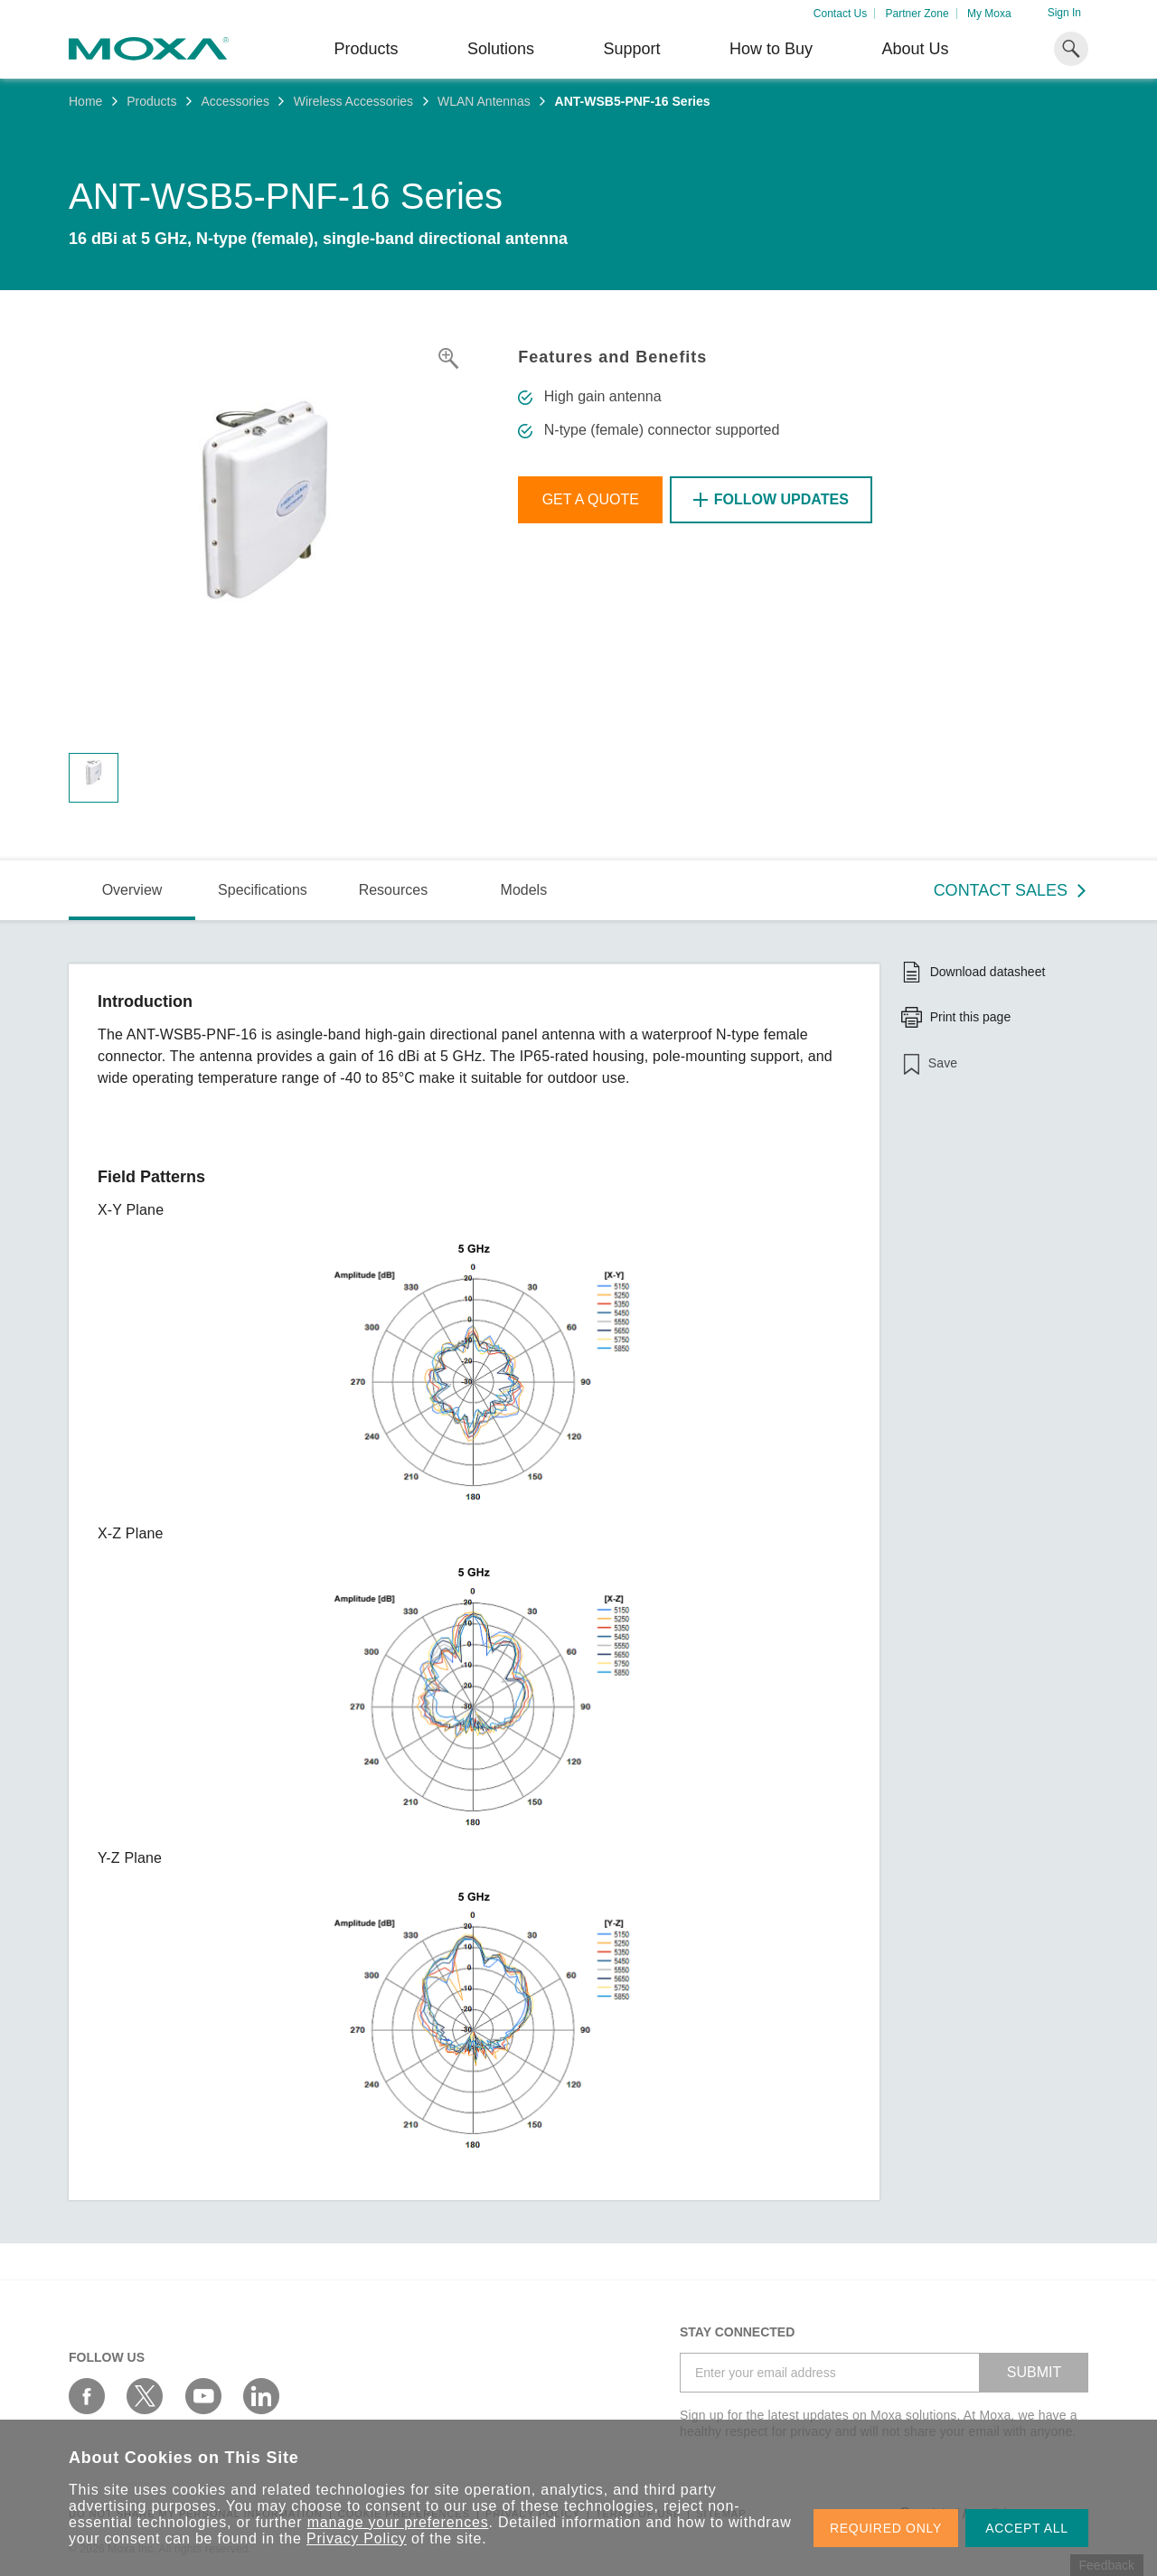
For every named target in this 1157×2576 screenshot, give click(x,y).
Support (631, 49)
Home (85, 101)
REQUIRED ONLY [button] (886, 2528)
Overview (132, 890)
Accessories (234, 101)
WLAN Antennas (484, 101)
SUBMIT (1034, 2372)
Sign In (1064, 12)
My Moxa (989, 13)
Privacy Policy (356, 2538)
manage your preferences (398, 2522)
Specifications (262, 890)
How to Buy (771, 49)
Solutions (500, 49)
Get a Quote (590, 499)
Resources (393, 890)
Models (524, 890)
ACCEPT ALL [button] (1026, 2528)
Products (151, 101)
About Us (914, 49)
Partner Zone (917, 13)
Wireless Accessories (353, 101)
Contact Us (840, 13)
